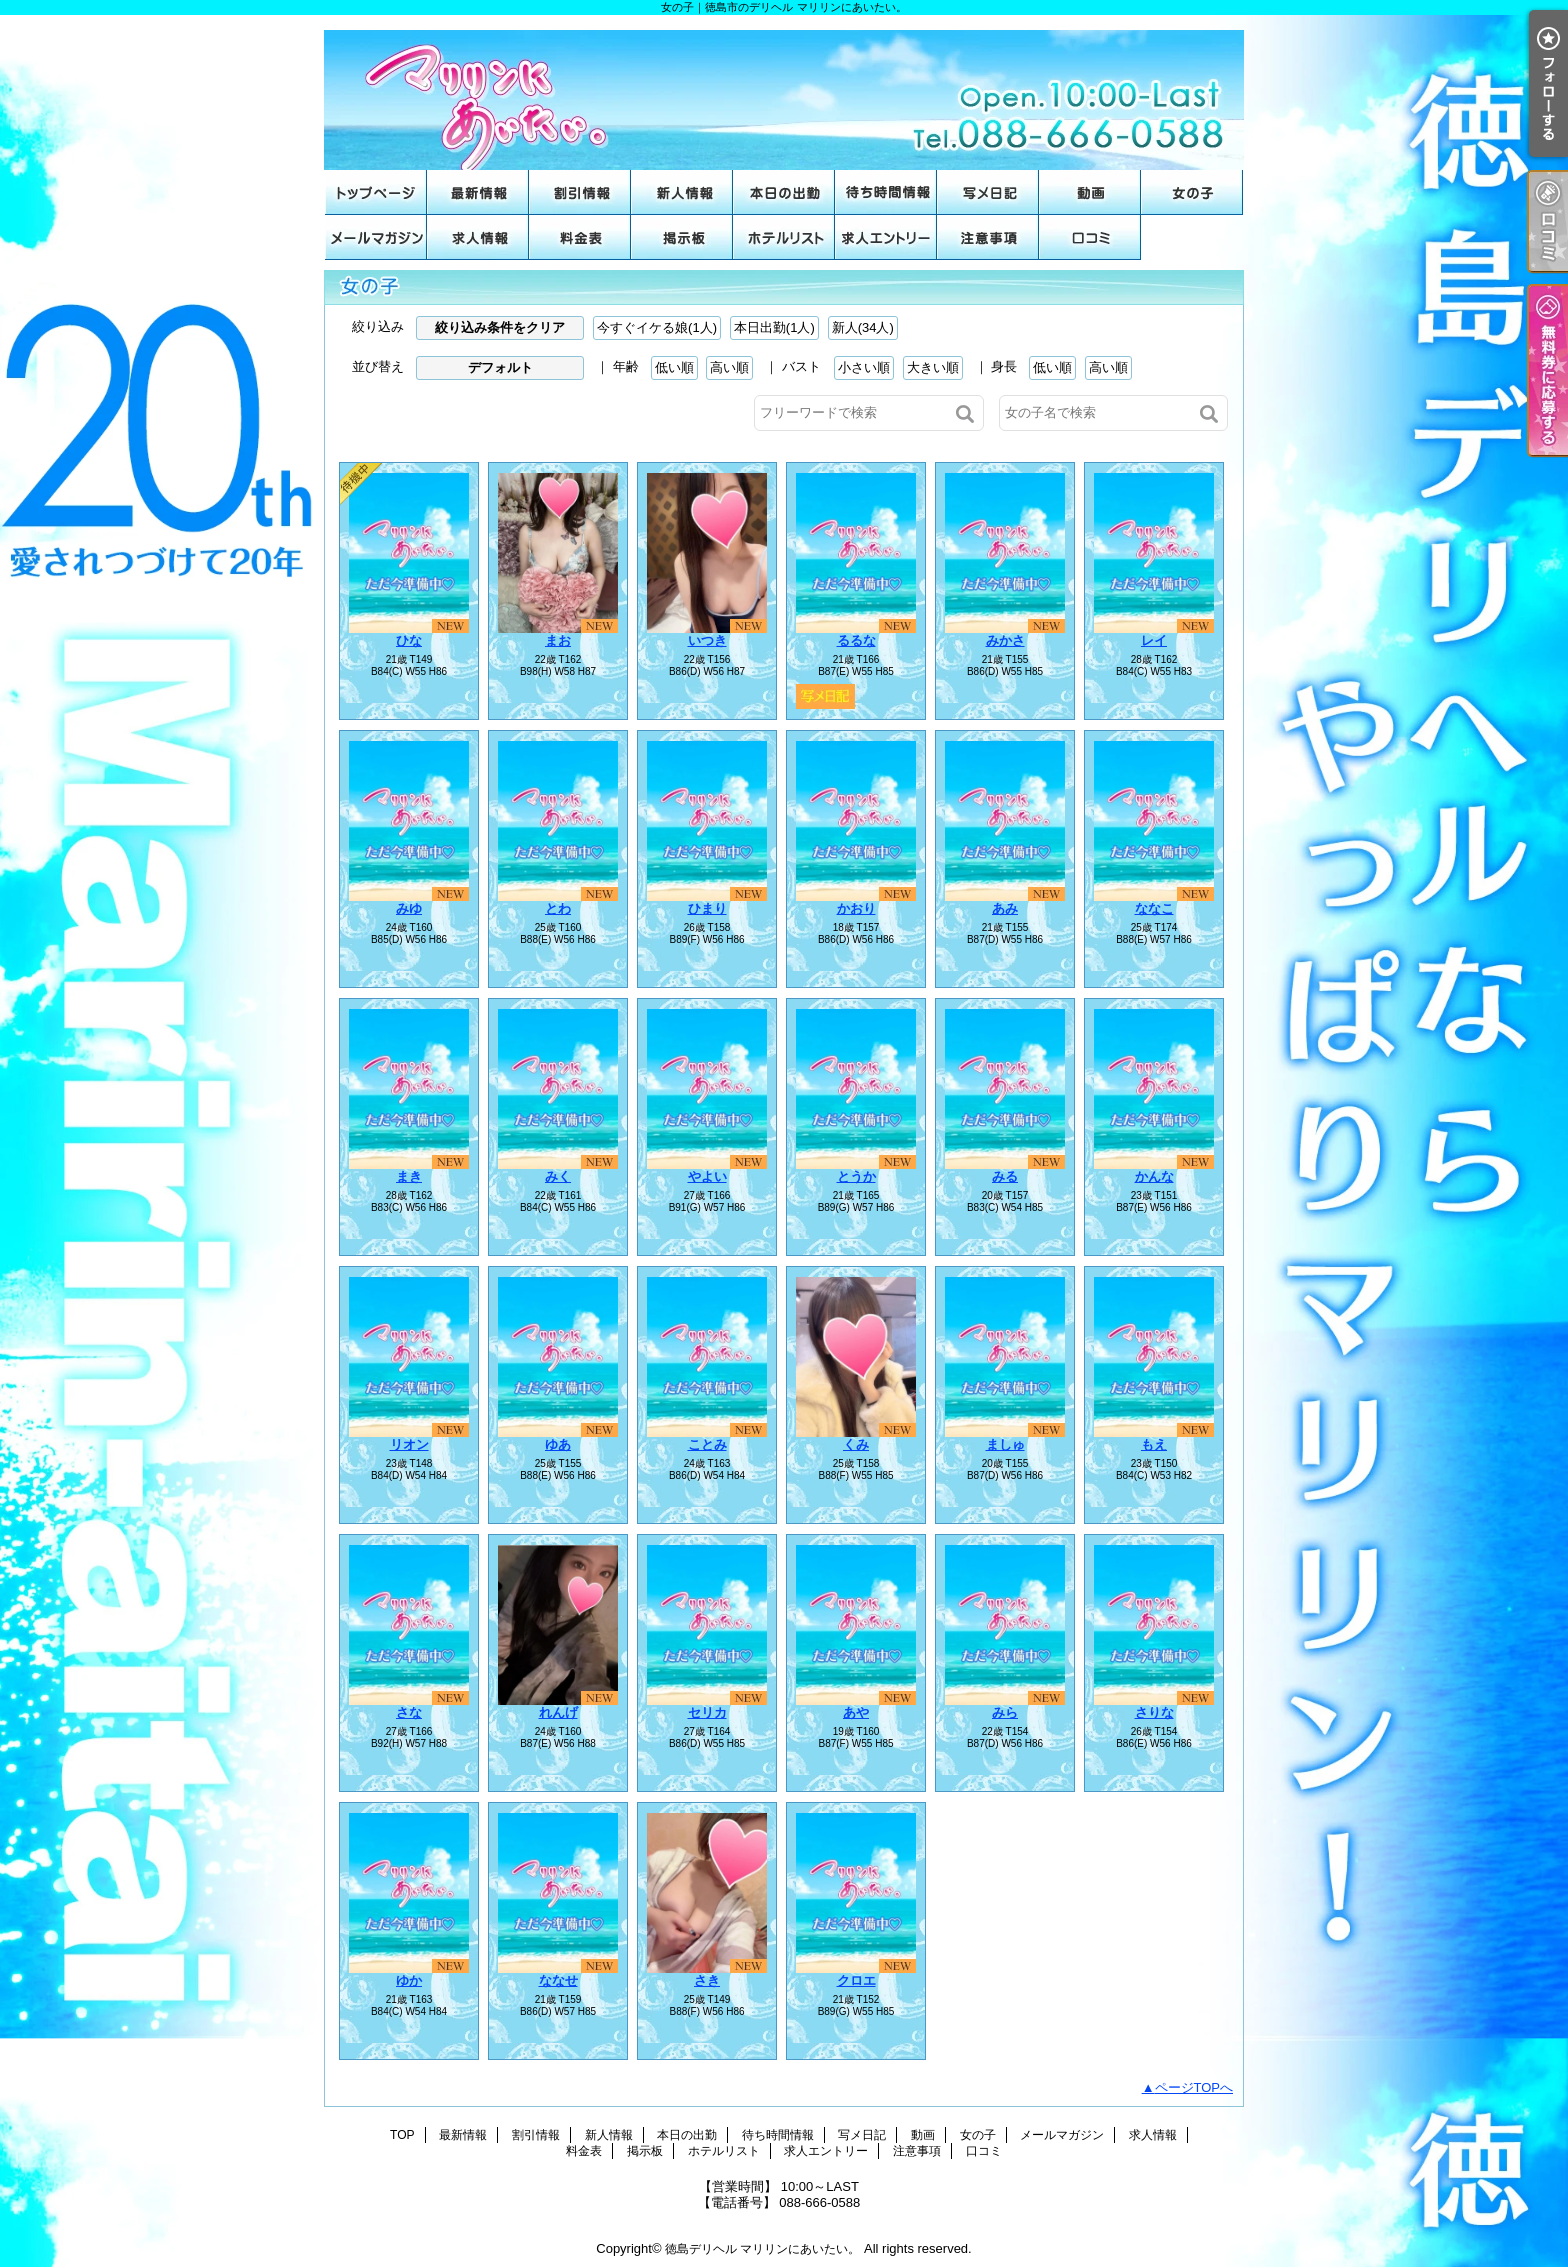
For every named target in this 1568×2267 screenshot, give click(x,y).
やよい (707, 1176)
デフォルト (500, 367)
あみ (1005, 908)
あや (856, 1712)
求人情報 (478, 237)
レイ (1154, 640)
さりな (1154, 1712)
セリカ (707, 1712)
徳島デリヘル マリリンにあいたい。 (762, 2249)
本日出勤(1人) (774, 327)
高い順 (729, 367)
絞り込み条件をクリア (500, 327)
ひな (409, 640)
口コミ (1090, 237)
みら (1005, 1712)
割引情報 (580, 192)
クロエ (856, 1980)
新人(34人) (863, 327)
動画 (1090, 192)
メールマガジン (376, 237)
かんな (1154, 1176)
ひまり (707, 908)
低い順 (674, 367)
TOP (376, 192)
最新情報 (478, 192)
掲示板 (682, 237)
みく (558, 1176)
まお (558, 640)
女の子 (1192, 192)
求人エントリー (886, 237)
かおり (856, 908)
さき (707, 1980)
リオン (409, 1444)
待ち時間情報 (886, 192)
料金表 (580, 237)
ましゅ (1005, 1444)
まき (409, 1176)
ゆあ (558, 1444)
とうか (856, 1176)
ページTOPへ (1194, 2087)
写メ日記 (988, 192)
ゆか (409, 1980)
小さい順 (864, 367)
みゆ (409, 908)
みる (1005, 1176)
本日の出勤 (784, 192)
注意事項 (988, 237)
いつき (707, 640)
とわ (558, 908)
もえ (1154, 1444)
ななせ (558, 1980)
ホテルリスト (784, 237)
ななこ (1154, 908)
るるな (856, 640)
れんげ (558, 1712)
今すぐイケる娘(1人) (657, 327)
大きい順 (933, 367)
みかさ (1005, 640)
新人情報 (682, 192)
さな (409, 1712)
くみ (856, 1444)
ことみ (707, 1444)
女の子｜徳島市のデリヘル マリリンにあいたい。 (784, 92)
